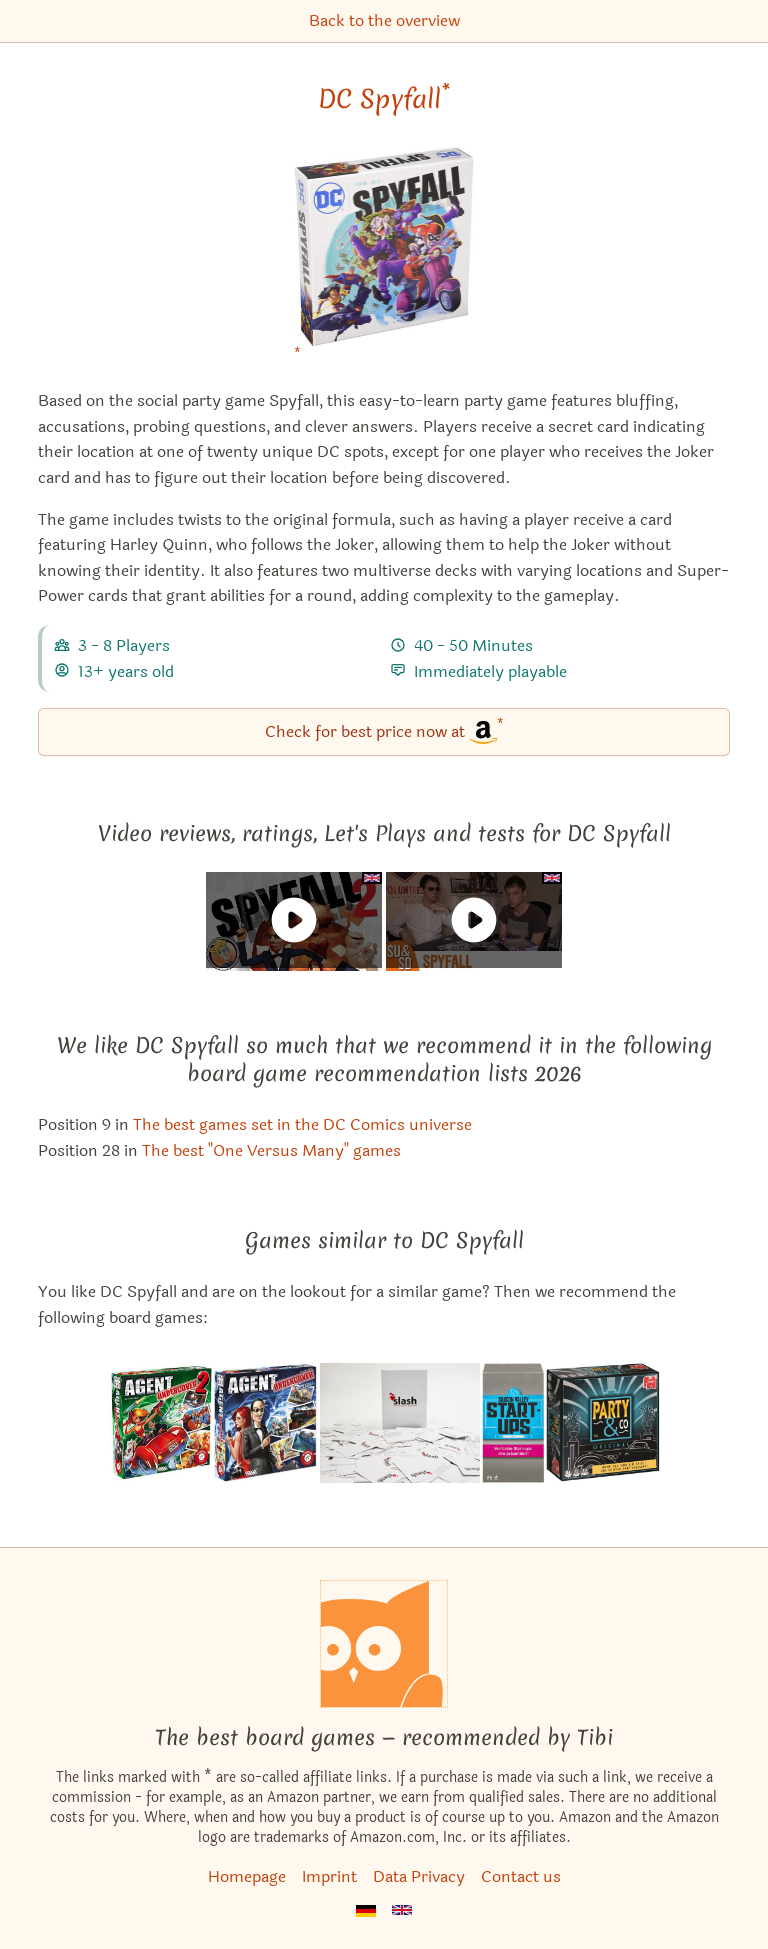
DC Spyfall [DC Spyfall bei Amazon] (384, 99)
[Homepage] (384, 1644)
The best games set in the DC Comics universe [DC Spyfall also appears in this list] (302, 1124)
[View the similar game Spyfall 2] (160, 1423)
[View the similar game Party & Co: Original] (603, 1423)
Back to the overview (384, 20)
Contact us (521, 1876)
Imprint (329, 1876)
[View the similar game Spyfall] (266, 1423)
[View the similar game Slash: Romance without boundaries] (400, 1423)
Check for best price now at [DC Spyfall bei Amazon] (384, 730)
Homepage (247, 1876)
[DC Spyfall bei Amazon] (384, 259)
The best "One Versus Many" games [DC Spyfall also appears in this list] (271, 1150)
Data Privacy (419, 1876)
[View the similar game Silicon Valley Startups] (513, 1423)
